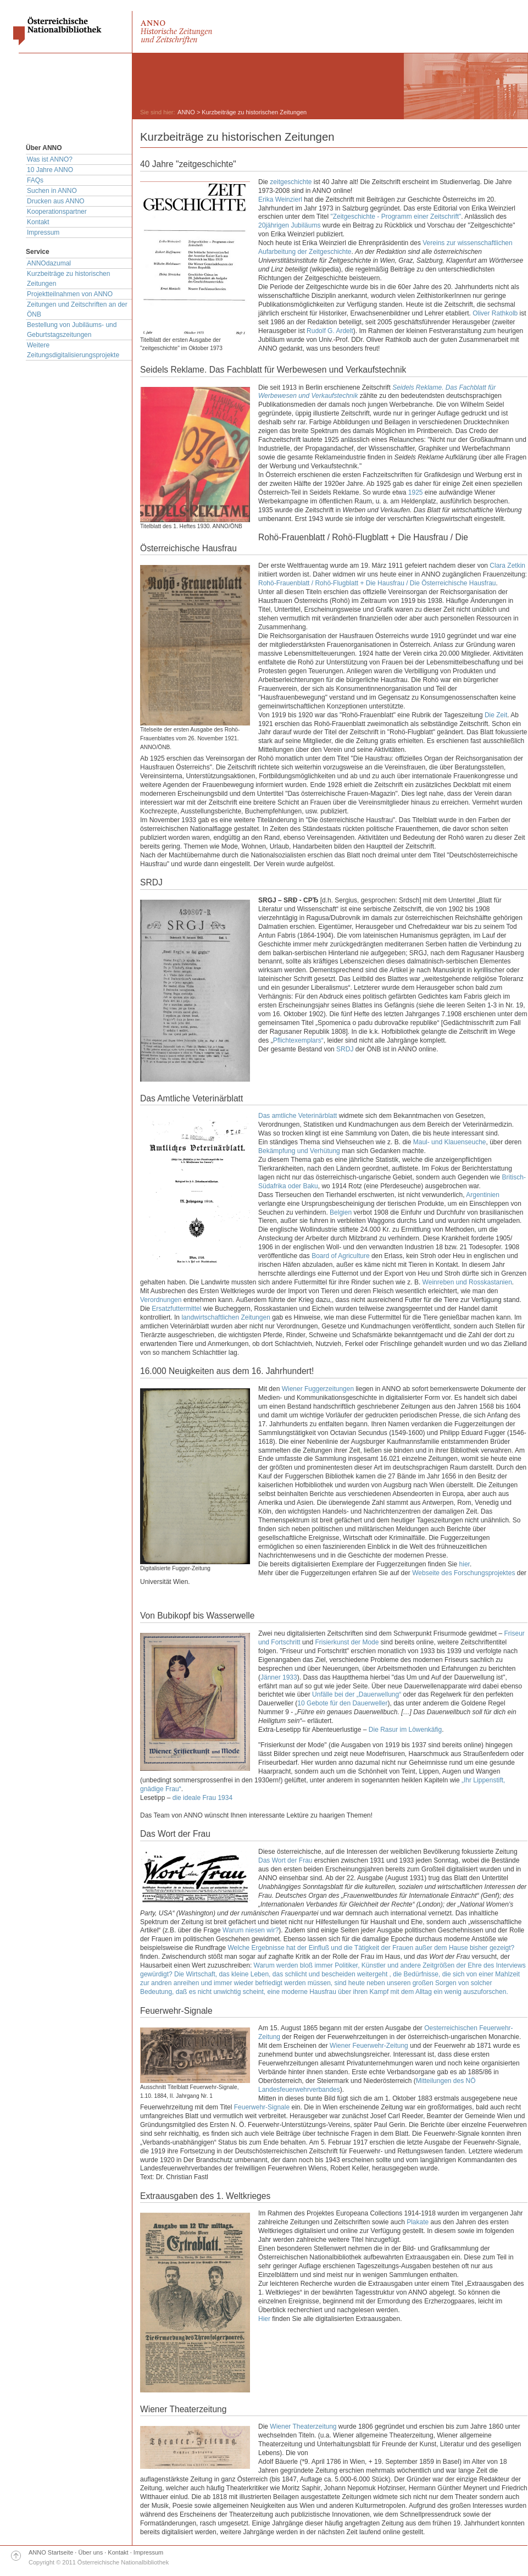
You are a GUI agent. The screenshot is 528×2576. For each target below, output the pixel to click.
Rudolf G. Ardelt (330, 331)
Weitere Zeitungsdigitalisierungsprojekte (73, 350)
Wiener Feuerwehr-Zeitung (369, 2045)
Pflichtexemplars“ (298, 1040)
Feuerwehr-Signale (262, 2107)
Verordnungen (160, 1300)
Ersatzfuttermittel (176, 1308)
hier (464, 1564)
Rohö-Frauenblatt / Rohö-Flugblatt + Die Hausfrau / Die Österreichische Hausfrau (377, 583)
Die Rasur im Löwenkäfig (405, 1729)
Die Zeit (496, 715)
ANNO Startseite (51, 2552)
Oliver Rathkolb (495, 313)
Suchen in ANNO (52, 191)
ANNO (186, 112)
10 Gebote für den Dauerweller (342, 1703)
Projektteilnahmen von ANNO (70, 294)
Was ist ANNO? (50, 159)
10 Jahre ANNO (50, 170)
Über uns (91, 2552)
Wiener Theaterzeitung (303, 2426)
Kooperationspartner (57, 211)
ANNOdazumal (49, 263)
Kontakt (38, 222)
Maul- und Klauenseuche (449, 1142)
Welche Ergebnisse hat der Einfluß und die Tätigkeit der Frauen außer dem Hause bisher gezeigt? (370, 1948)
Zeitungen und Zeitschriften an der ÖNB (77, 309)
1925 (415, 492)
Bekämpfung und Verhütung (299, 1151)
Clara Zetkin (507, 565)
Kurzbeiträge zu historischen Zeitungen (68, 278)
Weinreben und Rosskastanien (467, 1282)
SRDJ (344, 1049)
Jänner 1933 (278, 1677)
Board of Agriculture (340, 1256)
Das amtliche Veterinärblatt (297, 1116)
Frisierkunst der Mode (347, 1642)
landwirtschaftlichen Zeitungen (225, 1317)
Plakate (418, 2222)
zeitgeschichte (291, 182)
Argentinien (482, 1195)
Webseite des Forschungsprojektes (463, 1573)
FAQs (35, 180)
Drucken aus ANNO (56, 201)
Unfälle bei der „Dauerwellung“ (356, 1694)
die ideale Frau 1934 (202, 1798)
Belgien (341, 1212)
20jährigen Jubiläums (289, 225)
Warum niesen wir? (251, 1930)
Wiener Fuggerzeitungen (318, 1389)
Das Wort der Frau (285, 1860)
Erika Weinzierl (280, 199)
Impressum (43, 232)
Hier (264, 2319)
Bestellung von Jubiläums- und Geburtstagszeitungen (71, 330)
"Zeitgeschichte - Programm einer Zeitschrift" (395, 216)
